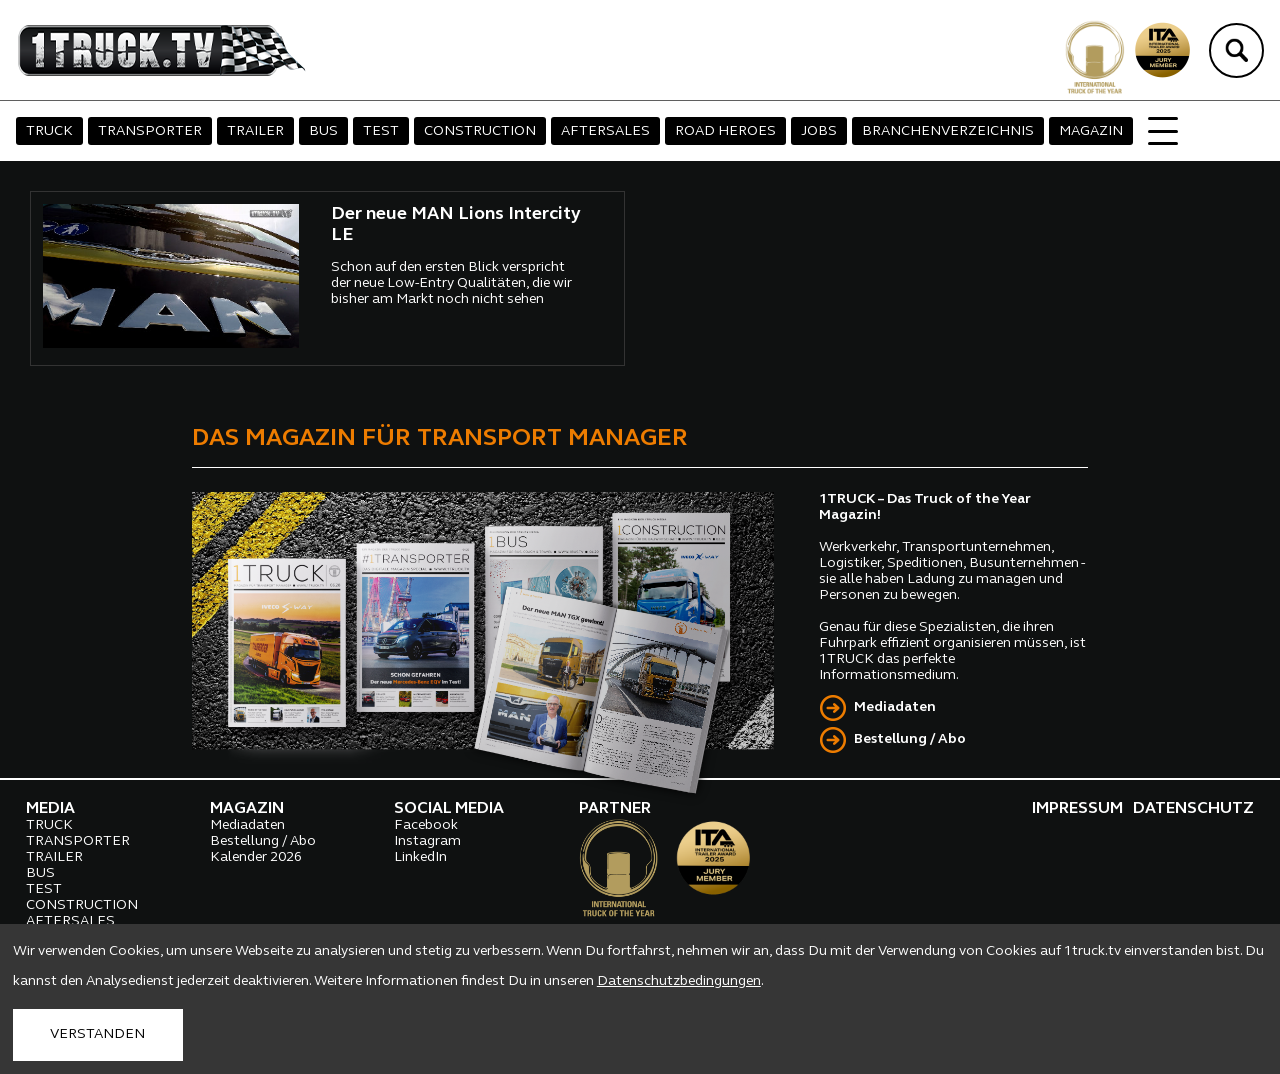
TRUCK (49, 131)
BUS (323, 131)
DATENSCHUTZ (1193, 809)
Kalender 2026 (256, 857)
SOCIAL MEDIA (449, 809)
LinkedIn (420, 857)
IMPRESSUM (1077, 809)
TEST (381, 131)
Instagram (427, 841)
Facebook (426, 825)
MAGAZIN (1091, 131)
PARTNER (615, 809)
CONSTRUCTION (480, 131)
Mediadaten (895, 707)
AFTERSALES (605, 131)
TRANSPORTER (150, 131)
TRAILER (255, 131)
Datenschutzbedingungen (679, 981)
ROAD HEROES (725, 131)
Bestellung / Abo (910, 739)
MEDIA (50, 809)
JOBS (819, 131)
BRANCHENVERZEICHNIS (948, 131)
